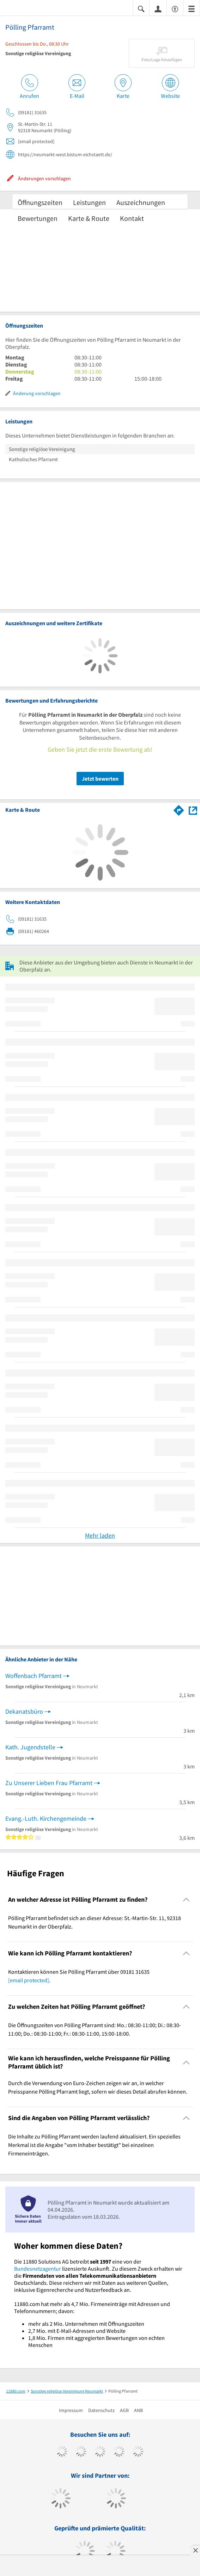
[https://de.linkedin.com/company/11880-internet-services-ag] (138, 2452)
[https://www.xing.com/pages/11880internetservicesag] (119, 2452)
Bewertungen (37, 218)
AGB (124, 2410)
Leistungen (89, 202)
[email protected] (28, 1980)
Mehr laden (100, 1535)
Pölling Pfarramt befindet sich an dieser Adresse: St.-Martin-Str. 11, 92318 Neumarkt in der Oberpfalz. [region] (94, 1922)
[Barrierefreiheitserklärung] (175, 8)
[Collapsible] (186, 1900)
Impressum (71, 2410)
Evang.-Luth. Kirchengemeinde (45, 1818)
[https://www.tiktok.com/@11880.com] (81, 2452)
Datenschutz (101, 2410)
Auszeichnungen (140, 202)
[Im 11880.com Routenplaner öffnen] (179, 809)
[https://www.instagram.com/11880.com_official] (100, 2452)
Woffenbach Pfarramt (33, 1676)
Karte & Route (88, 218)
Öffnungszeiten (40, 202)
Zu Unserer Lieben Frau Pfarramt (48, 1783)
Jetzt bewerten (100, 778)
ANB (138, 2410)
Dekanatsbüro (24, 1711)
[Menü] (191, 8)
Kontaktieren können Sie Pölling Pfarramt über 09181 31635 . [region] (79, 1976)
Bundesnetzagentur (37, 2268)
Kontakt (132, 218)
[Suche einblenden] (141, 8)
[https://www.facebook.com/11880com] (62, 2452)
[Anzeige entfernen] (195, 2550)
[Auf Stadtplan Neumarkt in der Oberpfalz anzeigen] (193, 809)
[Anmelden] (158, 8)
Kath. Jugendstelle (30, 1747)
